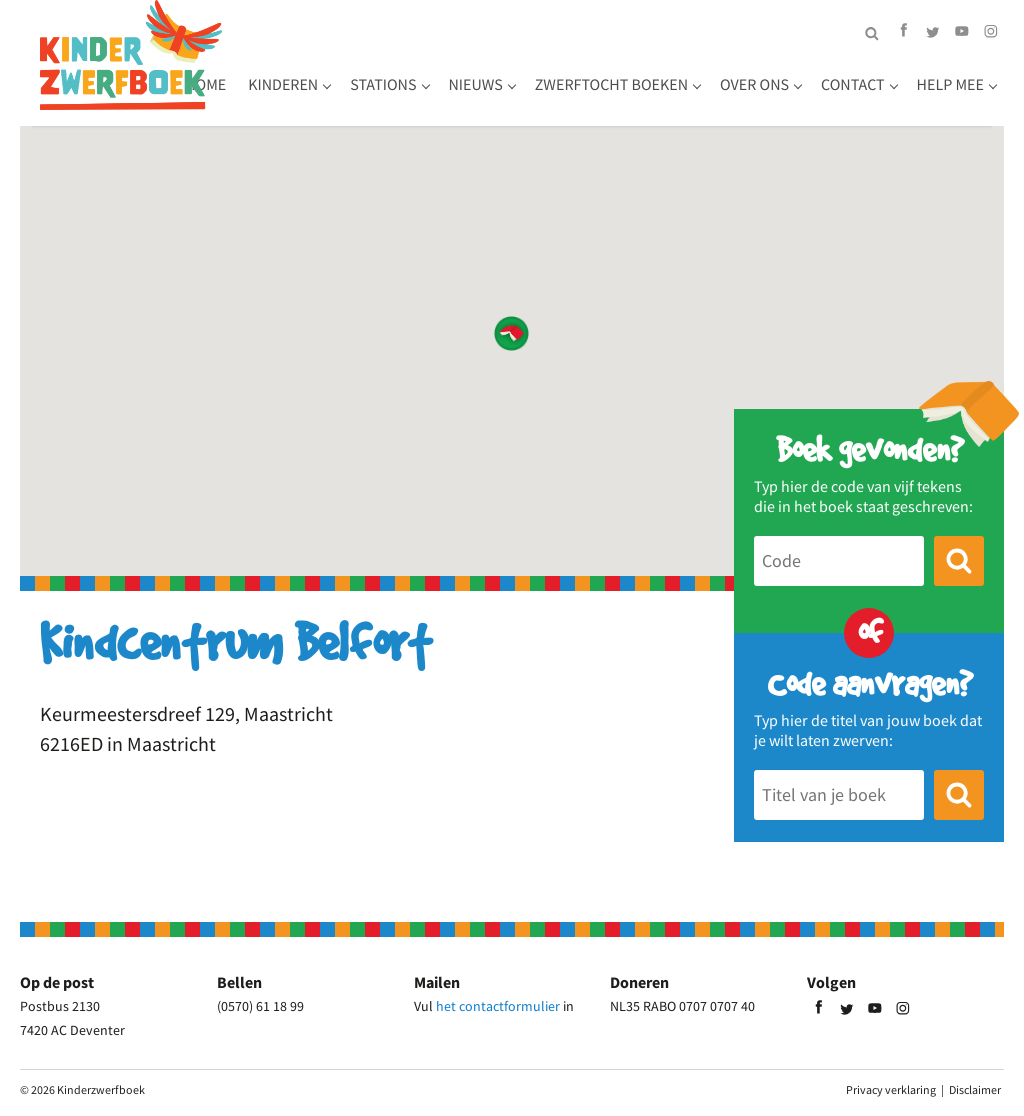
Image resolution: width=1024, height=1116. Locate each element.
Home (264, 60)
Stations (442, 60)
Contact (377, 101)
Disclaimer (975, 1089)
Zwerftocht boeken (670, 60)
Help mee (474, 101)
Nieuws (534, 60)
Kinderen (342, 60)
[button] (511, 333)
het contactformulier (498, 1006)
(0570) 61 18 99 (260, 1006)
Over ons (278, 101)
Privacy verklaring (891, 1089)
